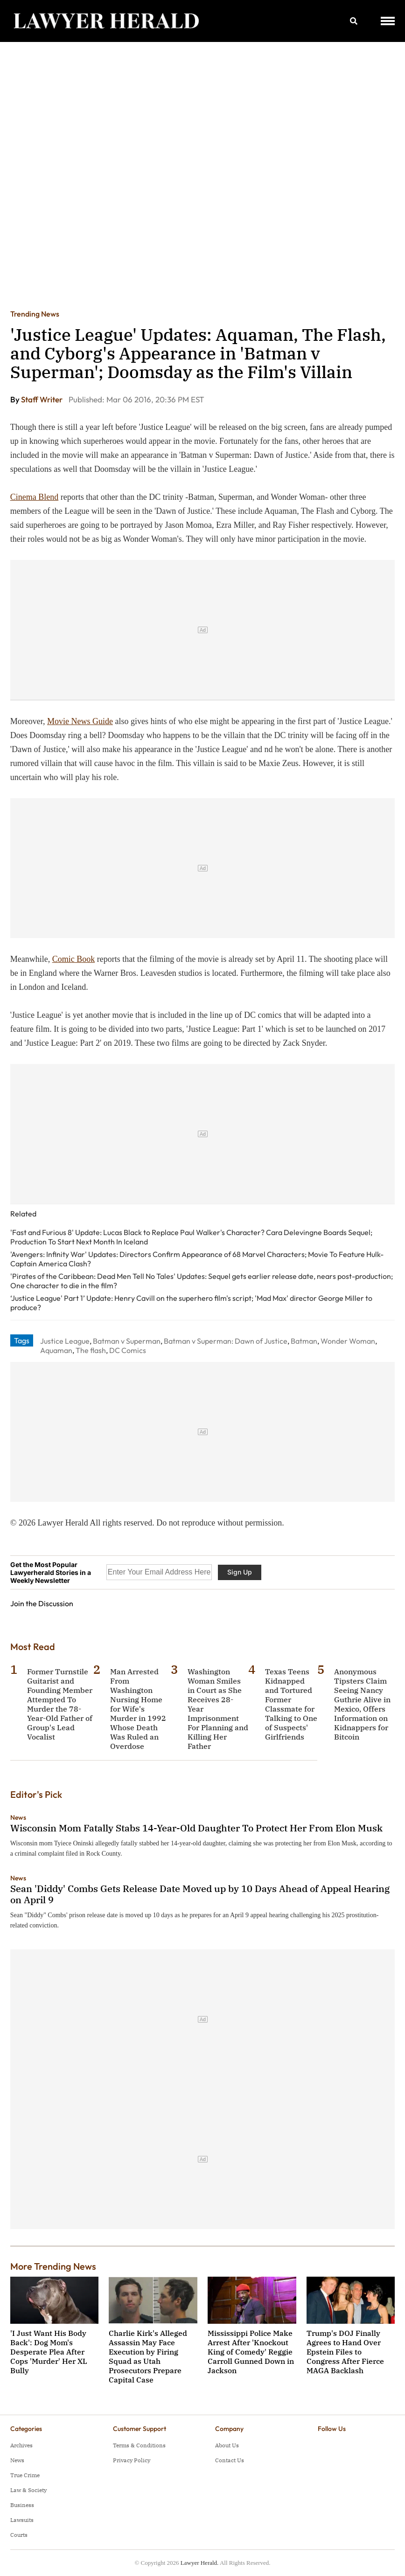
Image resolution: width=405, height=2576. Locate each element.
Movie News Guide (80, 721)
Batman (304, 1341)
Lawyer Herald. (200, 2562)
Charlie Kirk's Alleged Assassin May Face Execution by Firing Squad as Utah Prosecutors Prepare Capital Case (148, 2356)
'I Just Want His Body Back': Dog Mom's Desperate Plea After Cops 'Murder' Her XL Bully (48, 2351)
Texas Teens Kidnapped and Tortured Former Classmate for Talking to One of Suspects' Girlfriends (291, 1704)
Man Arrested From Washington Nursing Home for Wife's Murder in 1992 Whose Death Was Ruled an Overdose (138, 1709)
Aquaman (56, 1350)
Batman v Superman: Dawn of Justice (225, 1341)
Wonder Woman (348, 1341)
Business (22, 2504)
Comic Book (73, 959)
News (18, 1817)
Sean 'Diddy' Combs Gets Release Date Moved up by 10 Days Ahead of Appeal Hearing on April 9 (200, 1894)
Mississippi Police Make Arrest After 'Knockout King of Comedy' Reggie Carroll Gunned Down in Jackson (251, 2351)
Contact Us (229, 2460)
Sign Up (239, 1572)
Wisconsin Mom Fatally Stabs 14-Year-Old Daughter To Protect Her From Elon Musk (196, 1828)
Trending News (34, 313)
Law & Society (28, 2489)
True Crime (25, 2475)
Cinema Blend (34, 497)
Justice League (65, 1341)
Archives (21, 2445)
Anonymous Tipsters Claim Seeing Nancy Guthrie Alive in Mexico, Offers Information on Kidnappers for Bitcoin (362, 1704)
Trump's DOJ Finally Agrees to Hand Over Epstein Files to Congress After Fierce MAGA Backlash (345, 2351)
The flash (91, 1350)
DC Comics (127, 1350)
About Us (227, 2445)
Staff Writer (42, 399)
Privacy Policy (131, 2460)
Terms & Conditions (139, 2445)
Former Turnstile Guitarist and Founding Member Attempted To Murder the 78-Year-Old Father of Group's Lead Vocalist (59, 1704)
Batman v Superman (127, 1341)
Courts (19, 2534)
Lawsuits (22, 2519)
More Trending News (53, 2266)
